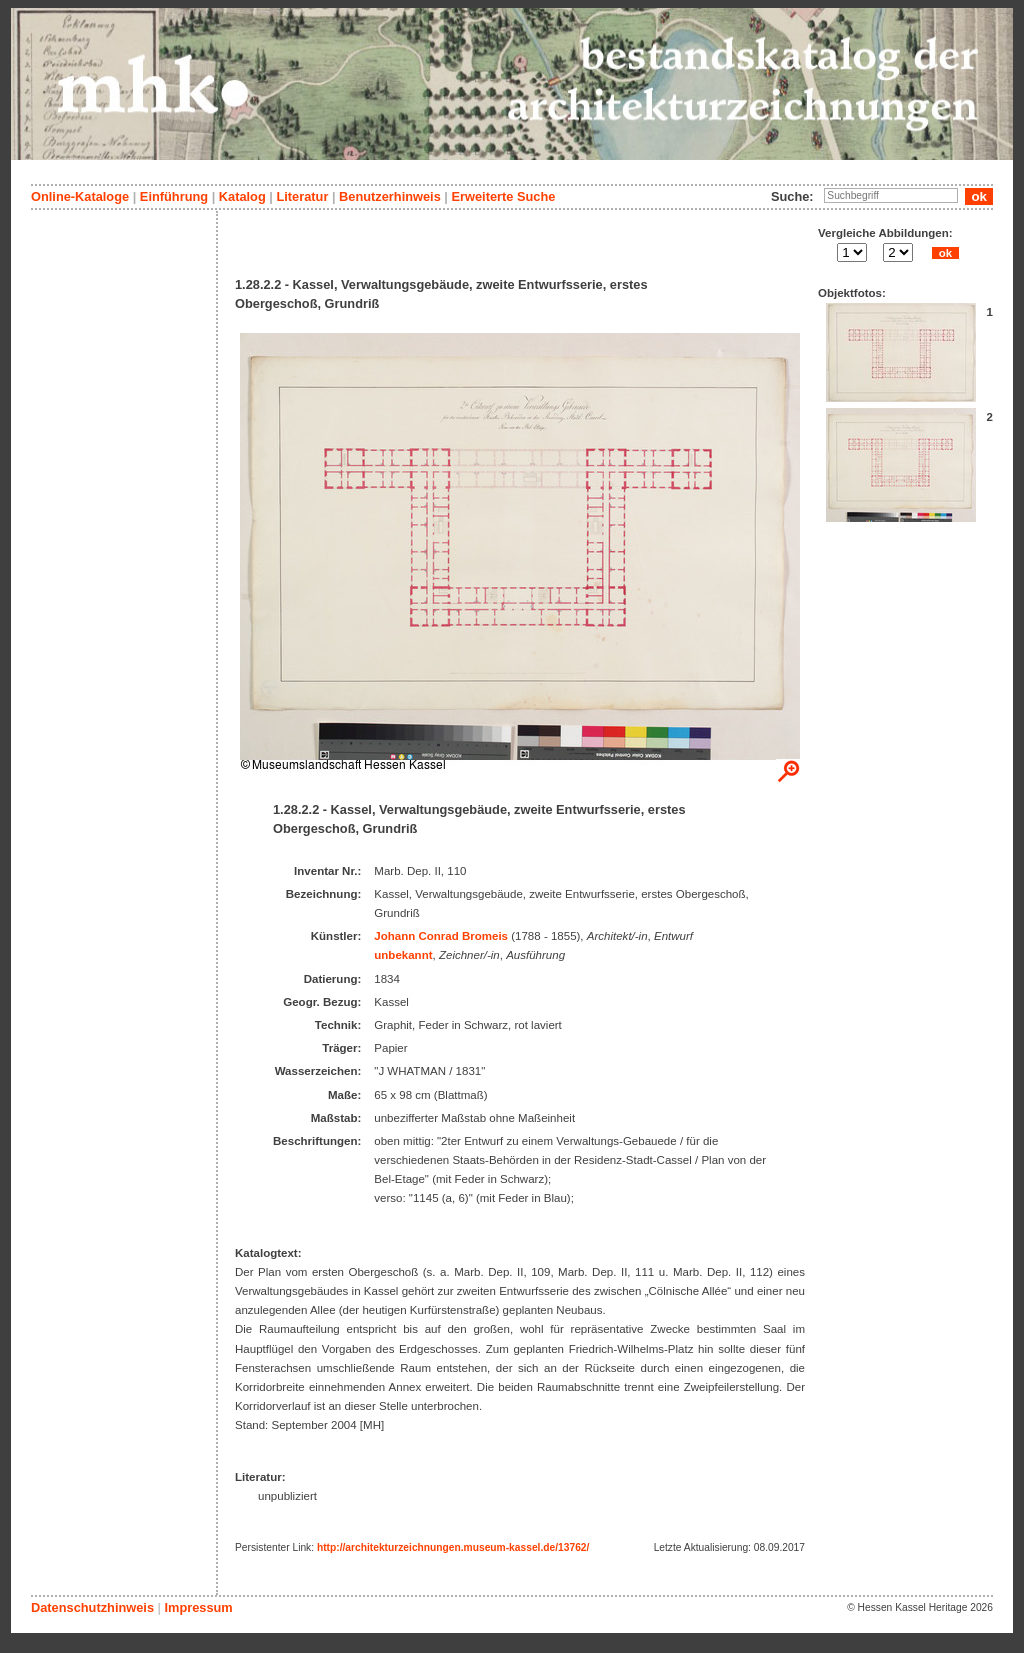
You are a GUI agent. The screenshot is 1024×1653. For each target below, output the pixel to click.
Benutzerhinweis (390, 196)
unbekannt (403, 955)
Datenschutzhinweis (92, 1607)
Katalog (242, 196)
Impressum (198, 1607)
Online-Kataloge (80, 196)
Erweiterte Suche (503, 196)
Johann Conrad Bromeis (441, 936)
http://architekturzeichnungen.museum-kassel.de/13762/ (453, 1547)
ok (945, 253)
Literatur (302, 196)
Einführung (174, 196)
